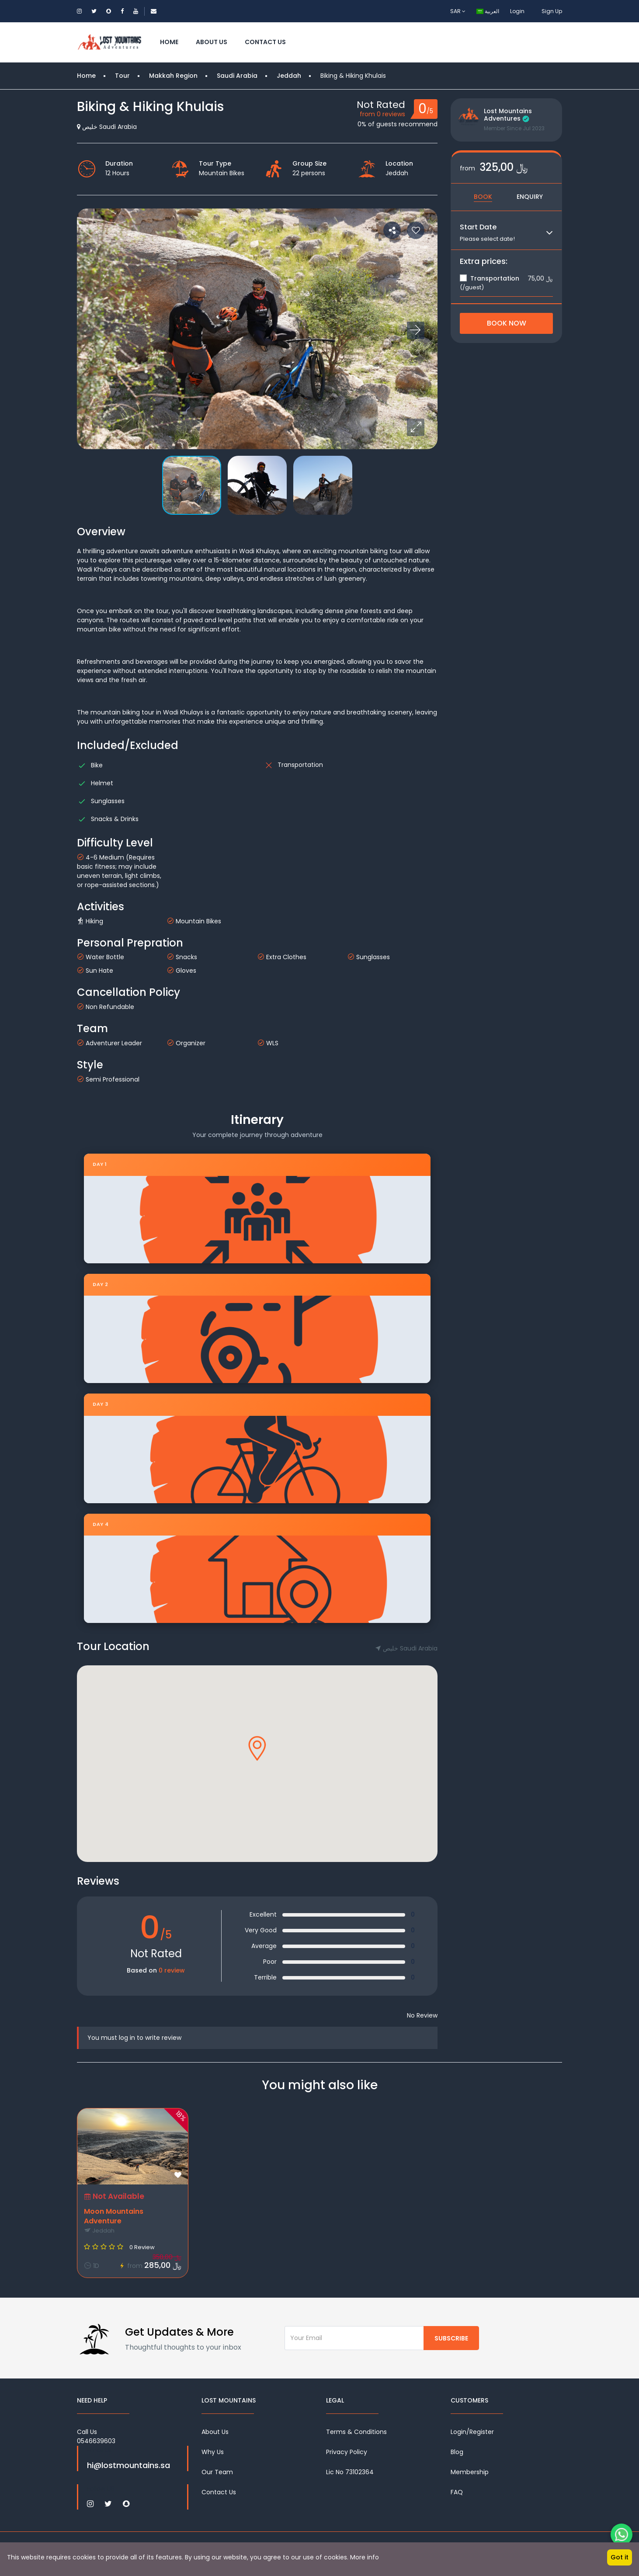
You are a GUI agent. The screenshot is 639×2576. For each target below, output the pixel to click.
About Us (211, 42)
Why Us (212, 2452)
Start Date (478, 227)
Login (517, 11)
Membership (470, 2472)
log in (127, 2037)
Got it (620, 2557)
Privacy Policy (346, 2452)
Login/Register (472, 2431)
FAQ (457, 2492)
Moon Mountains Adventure (113, 2216)
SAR (457, 11)
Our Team (217, 2472)
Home (169, 42)
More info (364, 2557)
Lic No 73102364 (350, 2472)
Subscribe (451, 2338)
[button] (415, 427)
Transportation (489, 278)
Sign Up (552, 11)
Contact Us (265, 42)
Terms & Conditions (356, 2431)
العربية (487, 11)
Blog (457, 2452)
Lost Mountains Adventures (508, 115)
